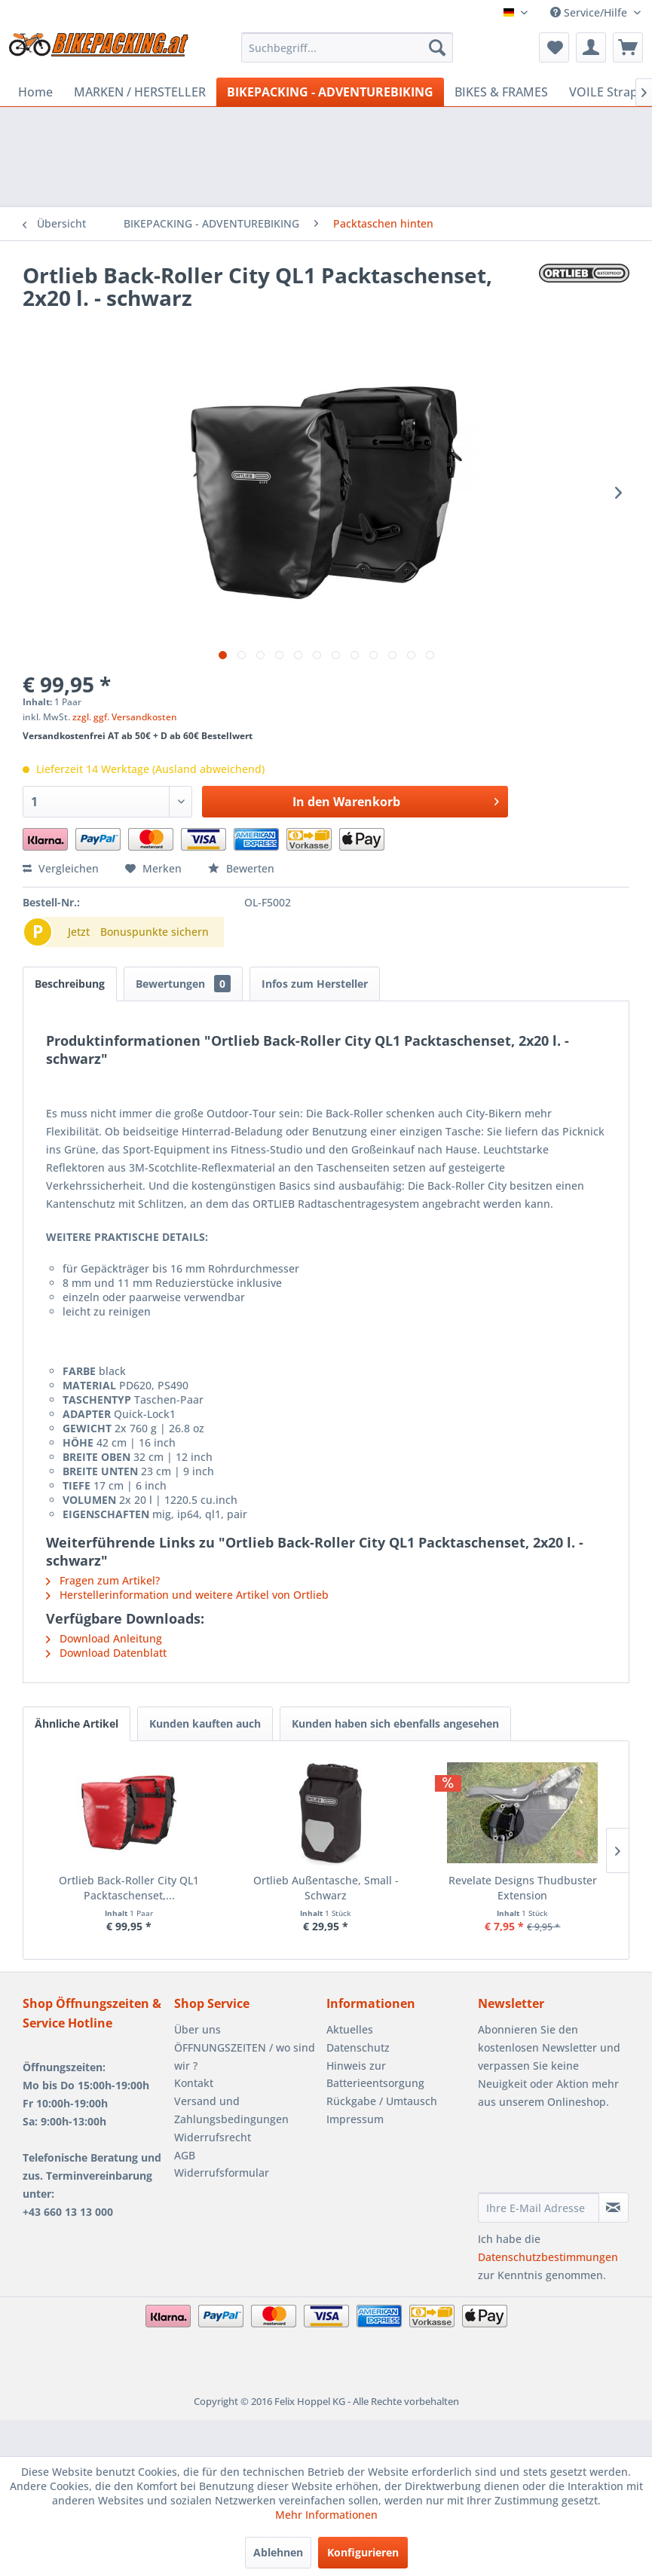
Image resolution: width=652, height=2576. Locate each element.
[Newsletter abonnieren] (613, 2208)
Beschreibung (70, 983)
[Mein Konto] (591, 47)
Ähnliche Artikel (76, 1723)
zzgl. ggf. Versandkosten (124, 716)
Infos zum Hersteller (315, 983)
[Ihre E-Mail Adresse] (538, 2208)
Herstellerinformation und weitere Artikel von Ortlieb (187, 1594)
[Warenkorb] (628, 47)
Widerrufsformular (221, 2172)
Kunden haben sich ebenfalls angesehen (395, 1723)
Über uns (197, 2029)
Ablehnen (278, 2552)
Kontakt (193, 2083)
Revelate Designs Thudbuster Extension (522, 1887)
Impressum (355, 2119)
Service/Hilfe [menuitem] (590, 12)
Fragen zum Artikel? (103, 1580)
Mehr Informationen (326, 2514)
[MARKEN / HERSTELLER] (139, 92)
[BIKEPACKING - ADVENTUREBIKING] (330, 92)
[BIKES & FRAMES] (501, 92)
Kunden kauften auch (205, 1723)
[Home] (35, 92)
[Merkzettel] (554, 47)
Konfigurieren (363, 2552)
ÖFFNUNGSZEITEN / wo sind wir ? (244, 2056)
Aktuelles (349, 2029)
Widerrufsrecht (212, 2137)
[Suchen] (437, 47)
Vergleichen (61, 868)
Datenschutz (358, 2047)
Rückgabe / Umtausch (381, 2101)
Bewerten (241, 868)
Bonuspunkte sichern (154, 931)
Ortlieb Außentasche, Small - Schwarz (326, 1887)
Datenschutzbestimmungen (548, 2257)
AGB (184, 2155)
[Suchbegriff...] (347, 47)
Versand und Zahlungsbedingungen (231, 2110)
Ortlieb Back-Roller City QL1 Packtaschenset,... (129, 1887)
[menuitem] (347, 47)
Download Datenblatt (106, 1653)
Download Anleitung (104, 1638)
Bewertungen (183, 983)
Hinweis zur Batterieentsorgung (375, 2074)
